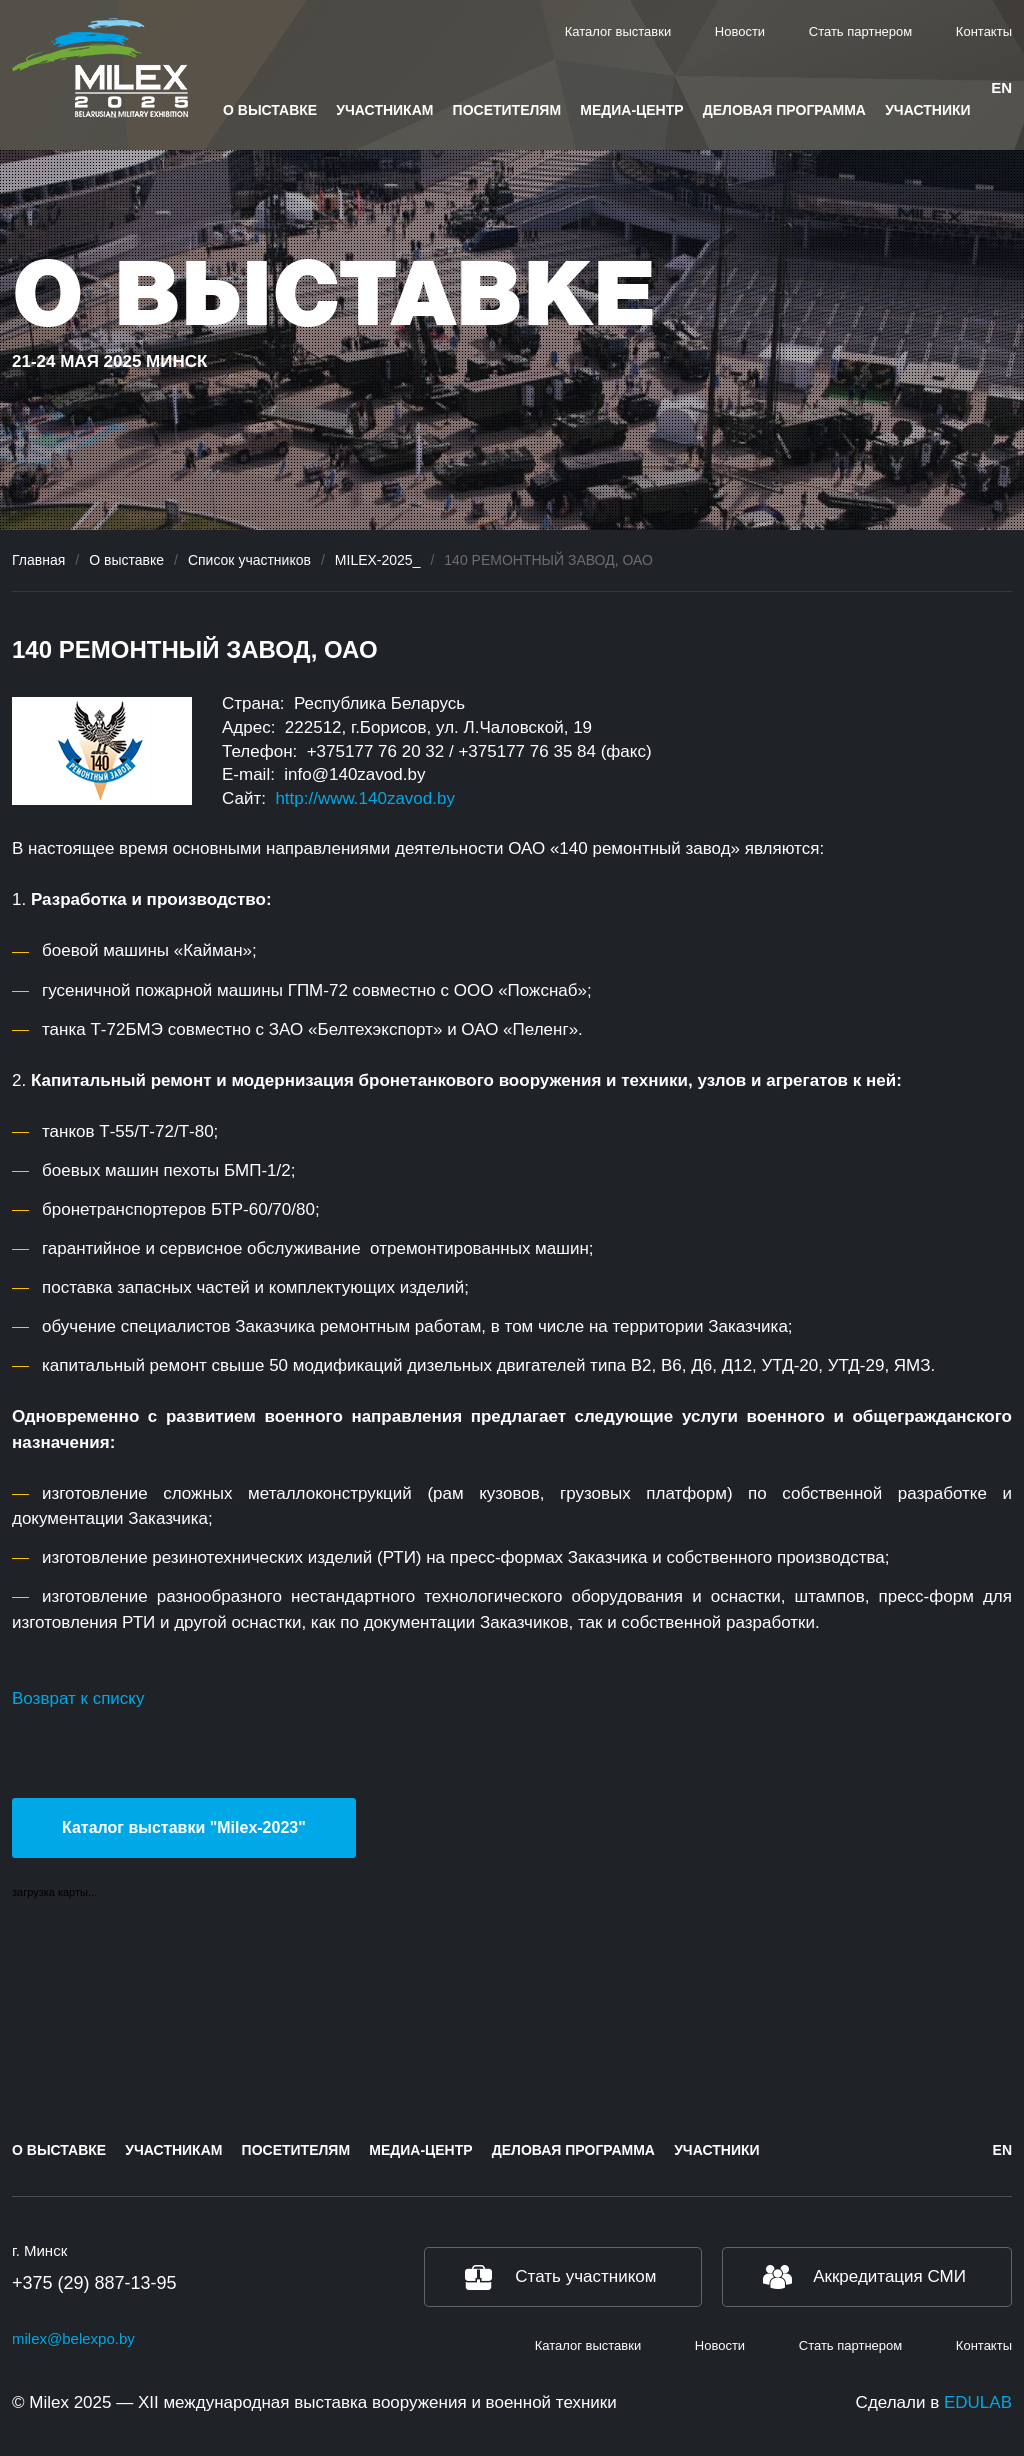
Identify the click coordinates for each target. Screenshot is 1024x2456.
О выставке (270, 110)
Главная (38, 560)
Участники (927, 110)
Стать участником (585, 2276)
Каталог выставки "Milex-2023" (184, 1827)
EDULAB (978, 2402)
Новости (740, 31)
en (1001, 87)
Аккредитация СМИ (889, 2276)
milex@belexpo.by (73, 2338)
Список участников (249, 560)
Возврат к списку (78, 1698)
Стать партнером (860, 31)
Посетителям (507, 110)
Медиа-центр (631, 110)
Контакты (984, 31)
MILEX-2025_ (378, 560)
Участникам (384, 110)
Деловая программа (784, 110)
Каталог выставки (618, 31)
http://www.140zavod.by (365, 798)
